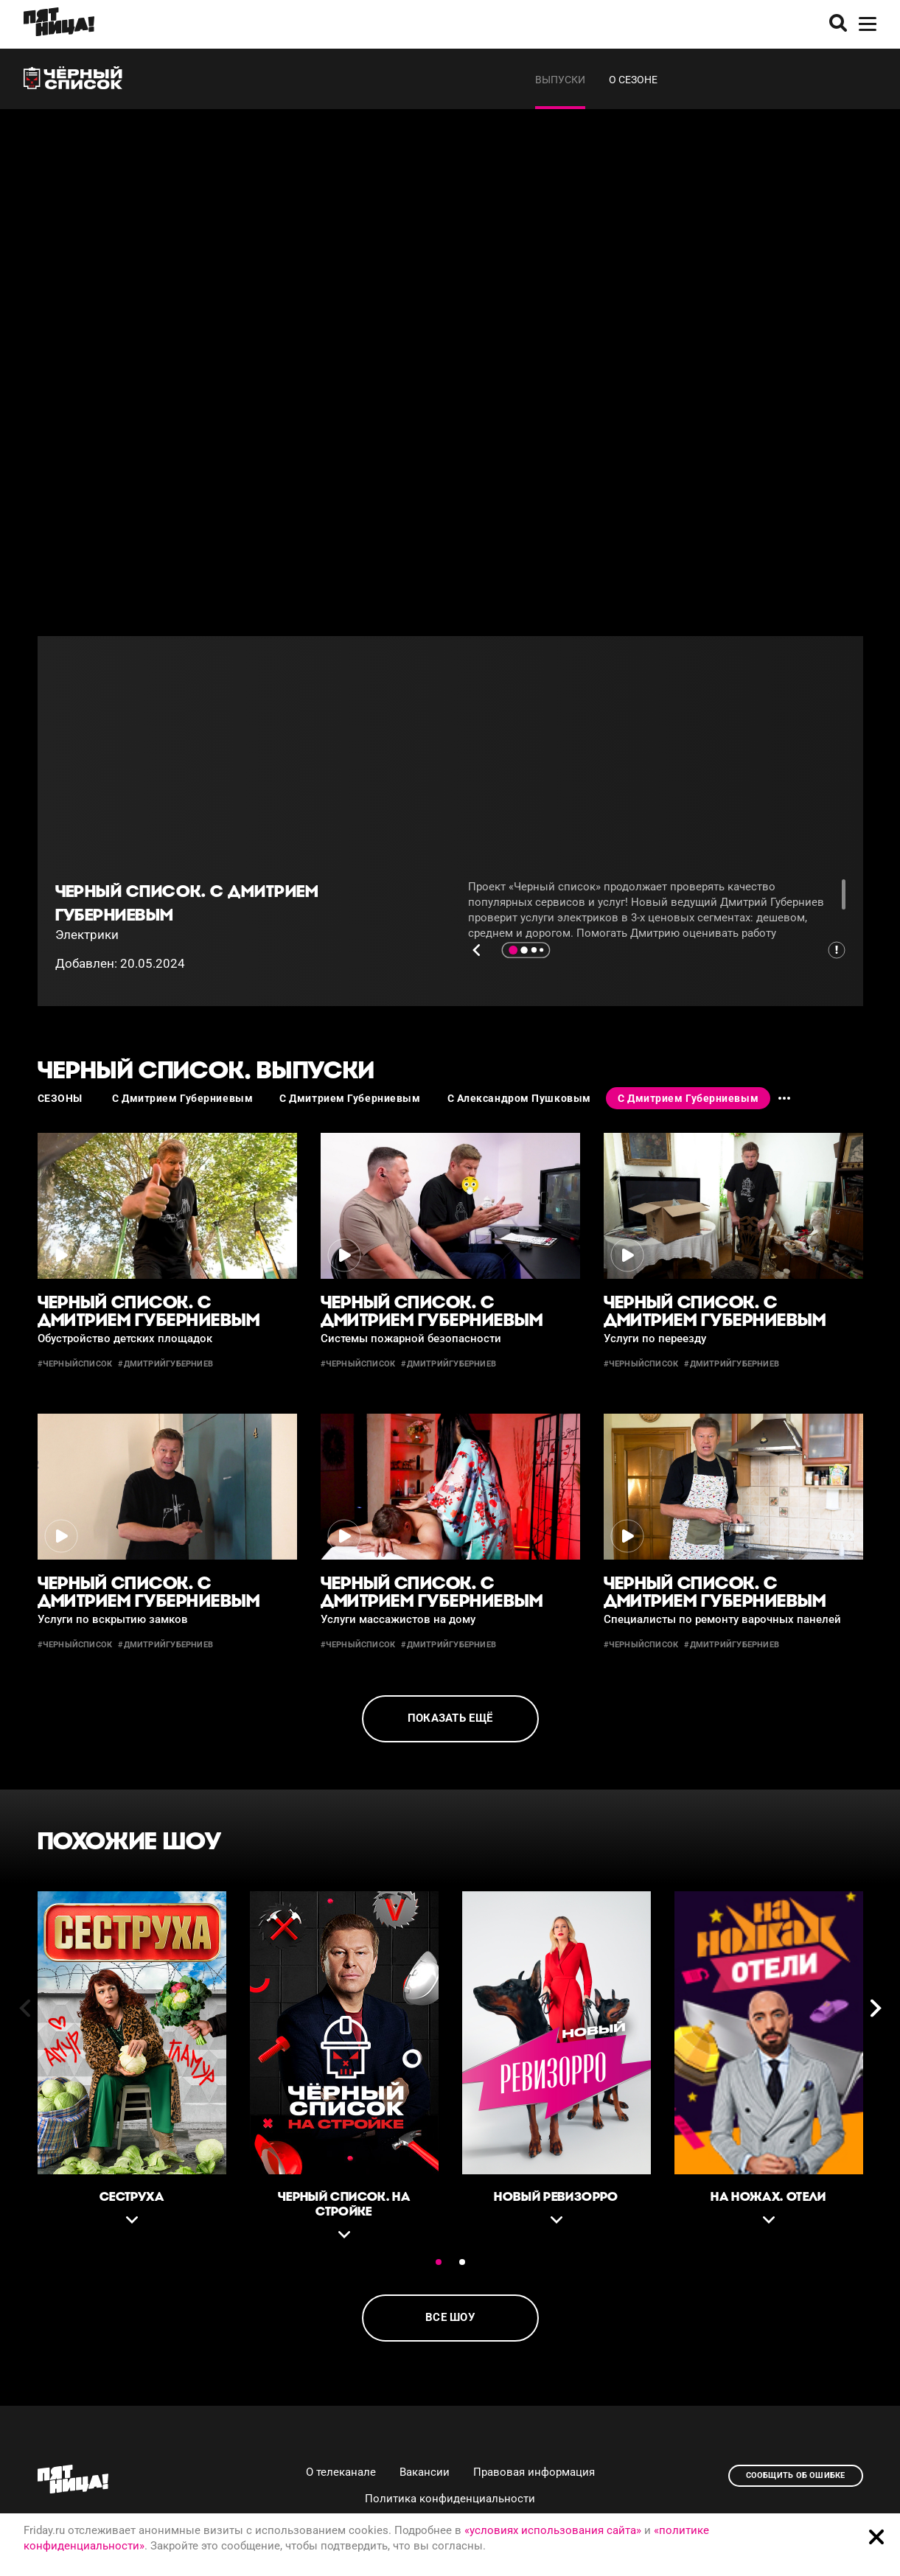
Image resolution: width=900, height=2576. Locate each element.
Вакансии (425, 2472)
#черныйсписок (75, 1364)
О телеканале (341, 2472)
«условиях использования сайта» (552, 2530)
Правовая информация (534, 2472)
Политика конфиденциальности (450, 2498)
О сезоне (633, 79)
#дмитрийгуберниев (165, 1364)
